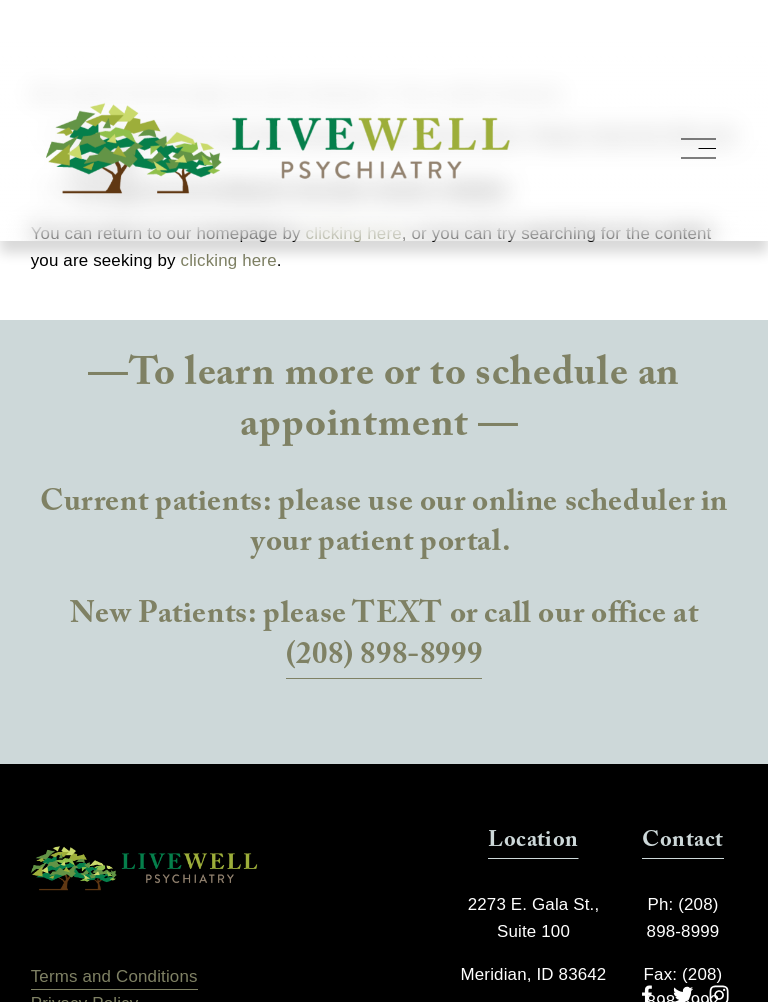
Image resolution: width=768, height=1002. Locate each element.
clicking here (229, 260)
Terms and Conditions (114, 976)
